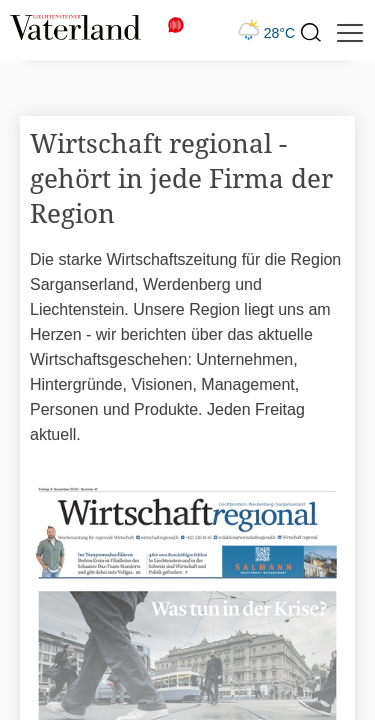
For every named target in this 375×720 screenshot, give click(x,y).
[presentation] (310, 33)
